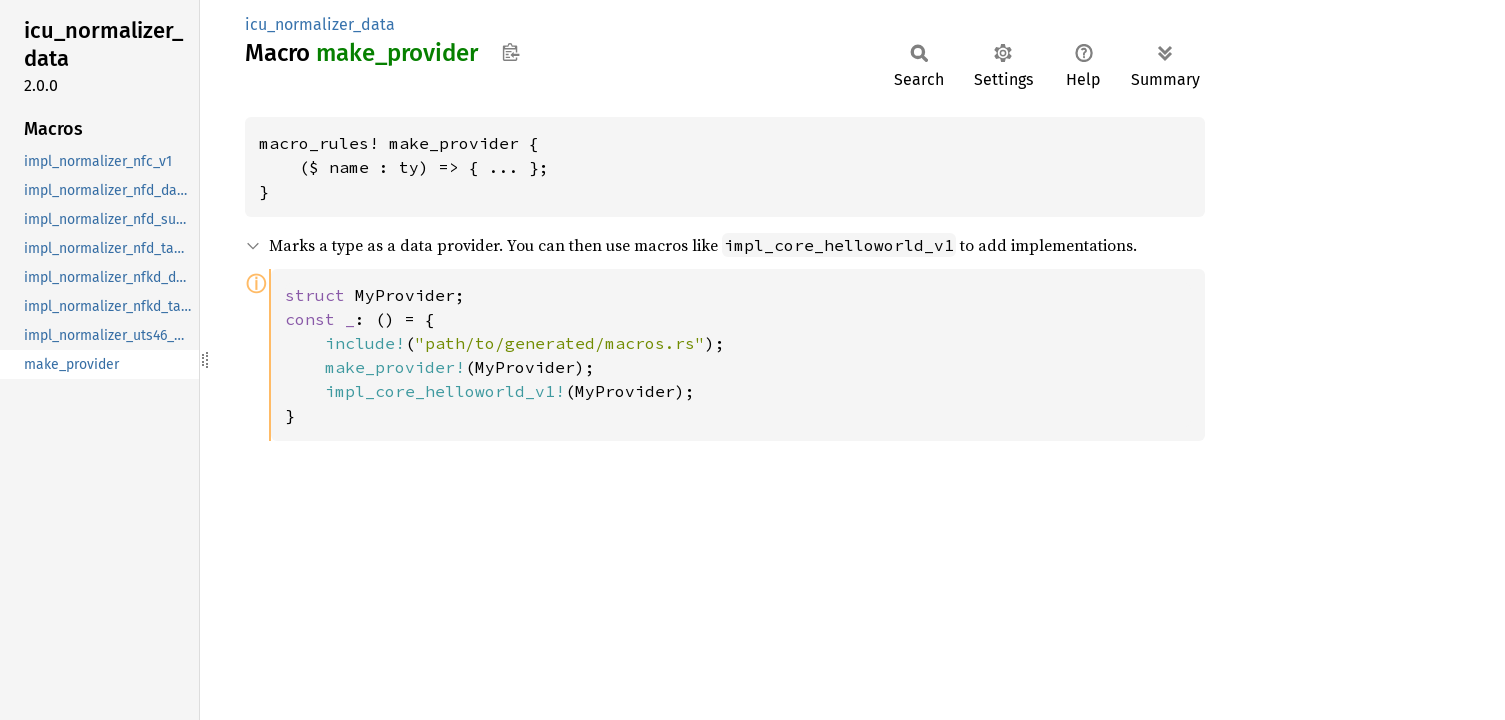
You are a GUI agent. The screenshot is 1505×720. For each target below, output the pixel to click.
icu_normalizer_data (320, 24)
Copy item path (510, 52)
